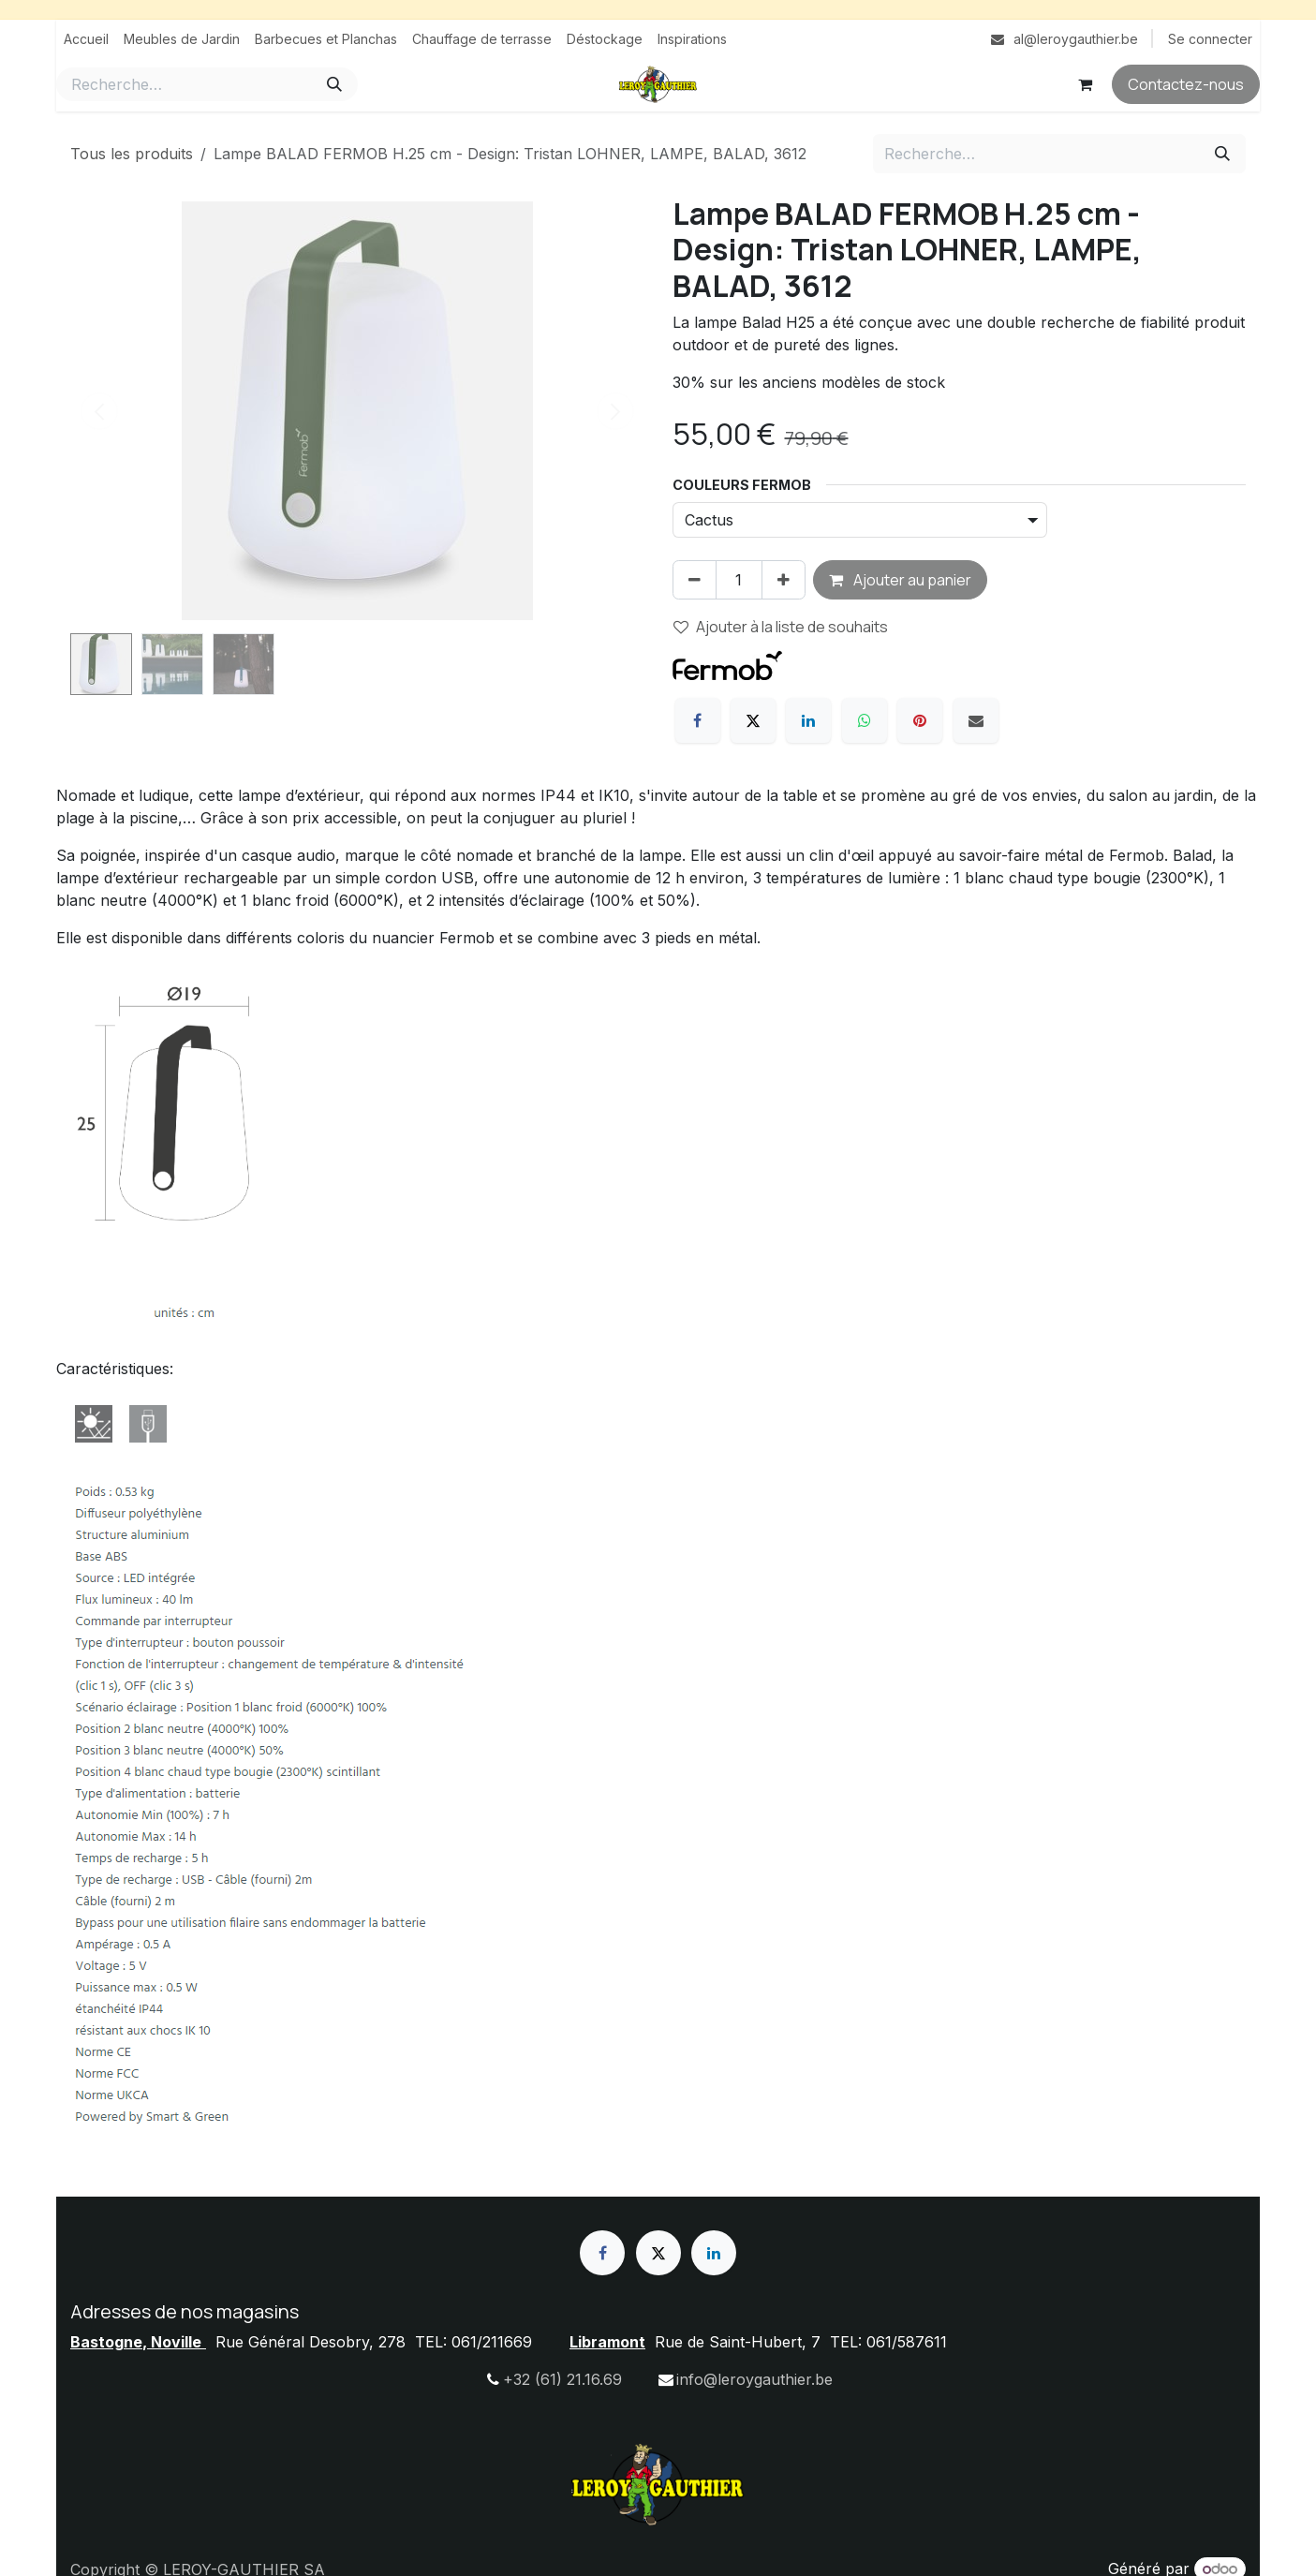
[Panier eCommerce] (1084, 84)
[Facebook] (697, 720)
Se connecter (1210, 39)
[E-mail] (976, 720)
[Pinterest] (919, 720)
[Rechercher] (334, 84)
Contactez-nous (1186, 84)
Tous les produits (131, 153)
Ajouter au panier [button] (900, 580)
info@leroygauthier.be (754, 2379)
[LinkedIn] (808, 720)
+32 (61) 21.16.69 (562, 2379)
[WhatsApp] (864, 720)
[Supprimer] (695, 580)
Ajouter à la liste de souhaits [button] (780, 626)
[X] (753, 720)
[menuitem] (86, 39)
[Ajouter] (784, 580)
